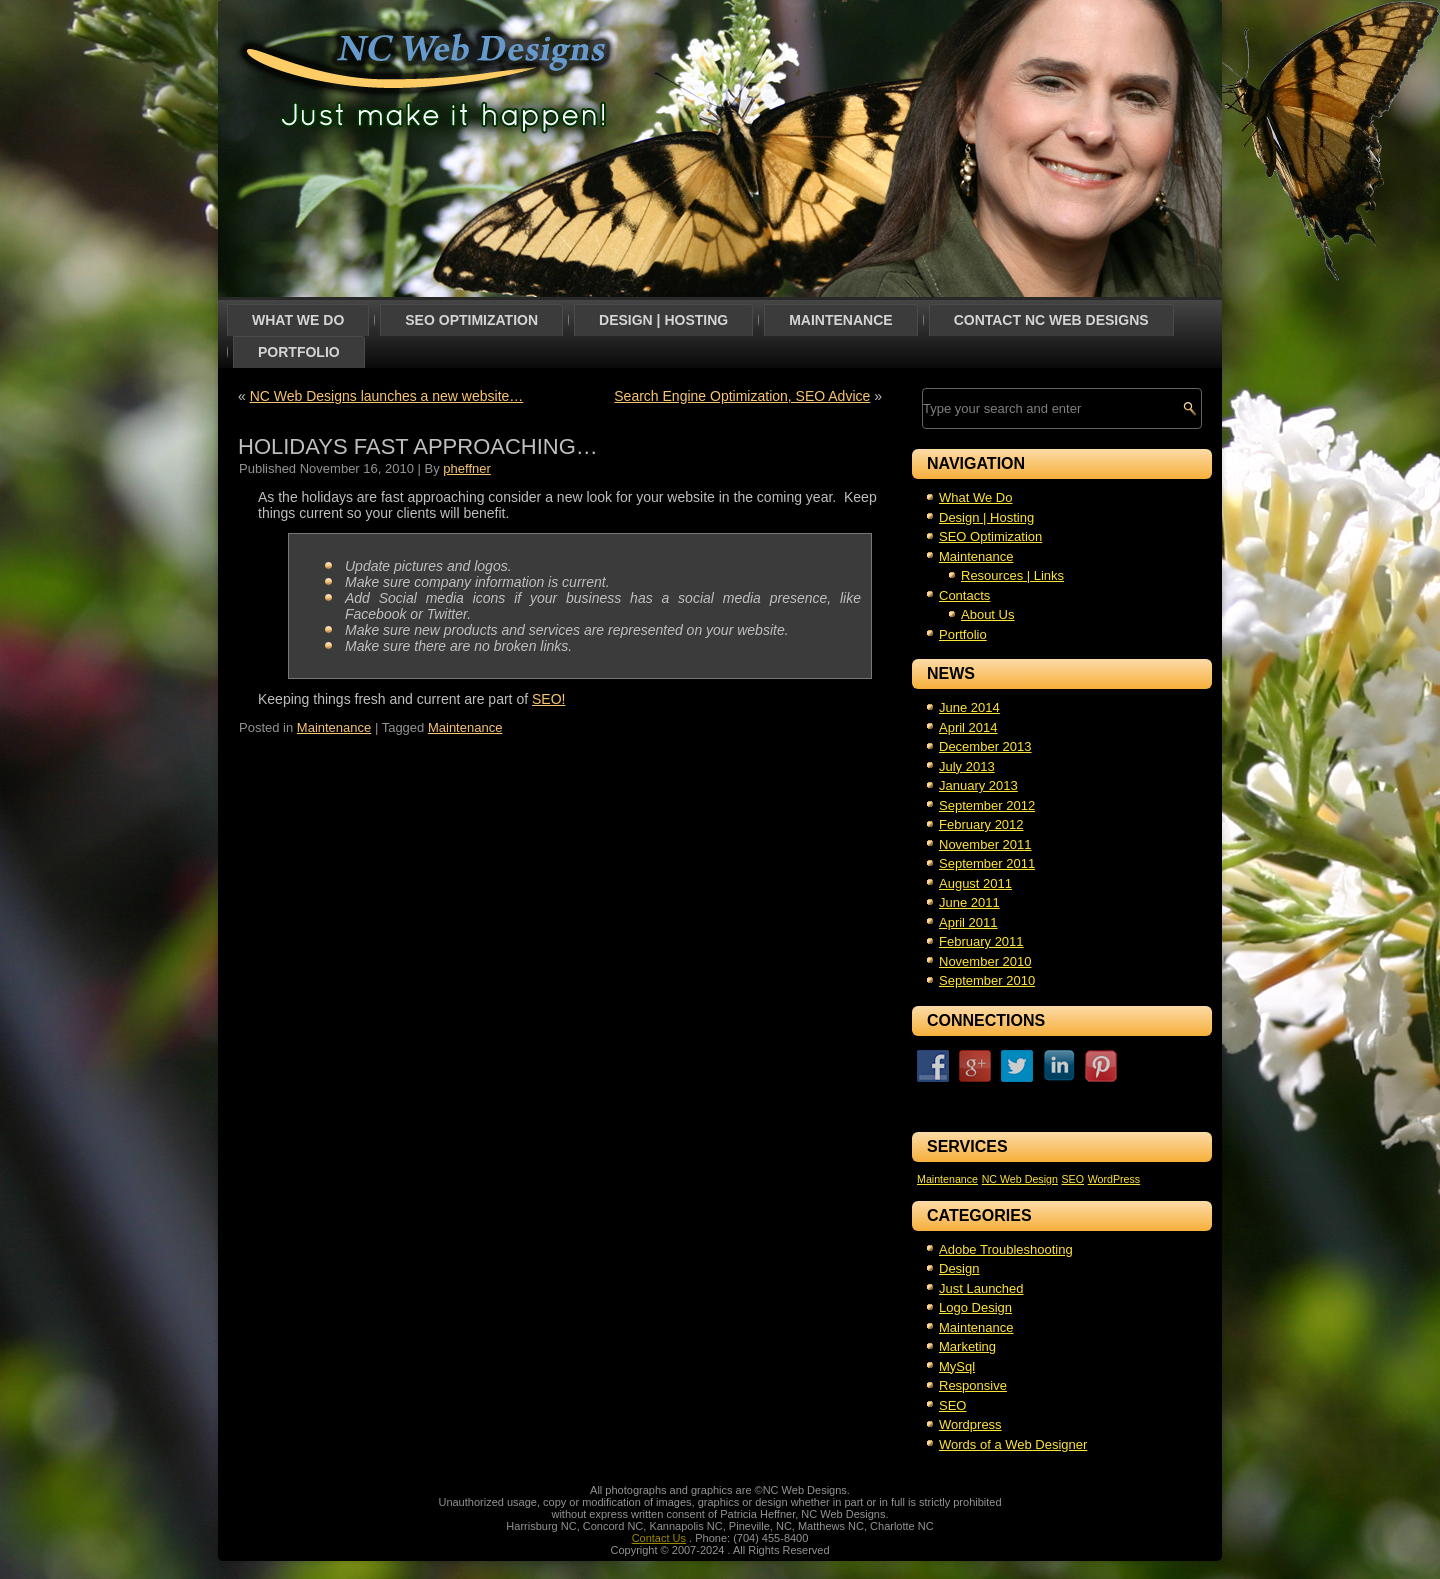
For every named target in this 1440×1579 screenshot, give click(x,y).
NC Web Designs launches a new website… (387, 396)
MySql (957, 1366)
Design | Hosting (663, 320)
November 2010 (985, 961)
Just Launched (981, 1288)
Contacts (964, 595)
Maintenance (840, 320)
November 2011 (985, 844)
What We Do (298, 320)
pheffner (466, 468)
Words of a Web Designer (1013, 1444)
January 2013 (978, 785)
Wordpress (970, 1424)
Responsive (973, 1385)
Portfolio (299, 352)
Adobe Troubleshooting (1006, 1249)
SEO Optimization (471, 320)
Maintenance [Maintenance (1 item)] (947, 1179)
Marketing (967, 1346)
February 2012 (981, 824)
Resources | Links (1012, 575)
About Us (987, 614)
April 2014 (968, 727)
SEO (952, 1405)
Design (959, 1268)
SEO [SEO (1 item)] (1072, 1179)
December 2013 (985, 746)
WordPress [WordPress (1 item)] (1114, 1179)
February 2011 (981, 941)
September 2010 (987, 980)
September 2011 (987, 863)
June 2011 (969, 902)
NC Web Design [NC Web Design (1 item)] (1020, 1179)
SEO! (548, 699)
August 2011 (975, 883)
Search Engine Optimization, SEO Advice (742, 396)
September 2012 (987, 805)
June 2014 (969, 707)
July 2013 (967, 766)
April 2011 (968, 922)
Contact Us (659, 1538)
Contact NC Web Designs (1051, 320)
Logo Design (975, 1307)
